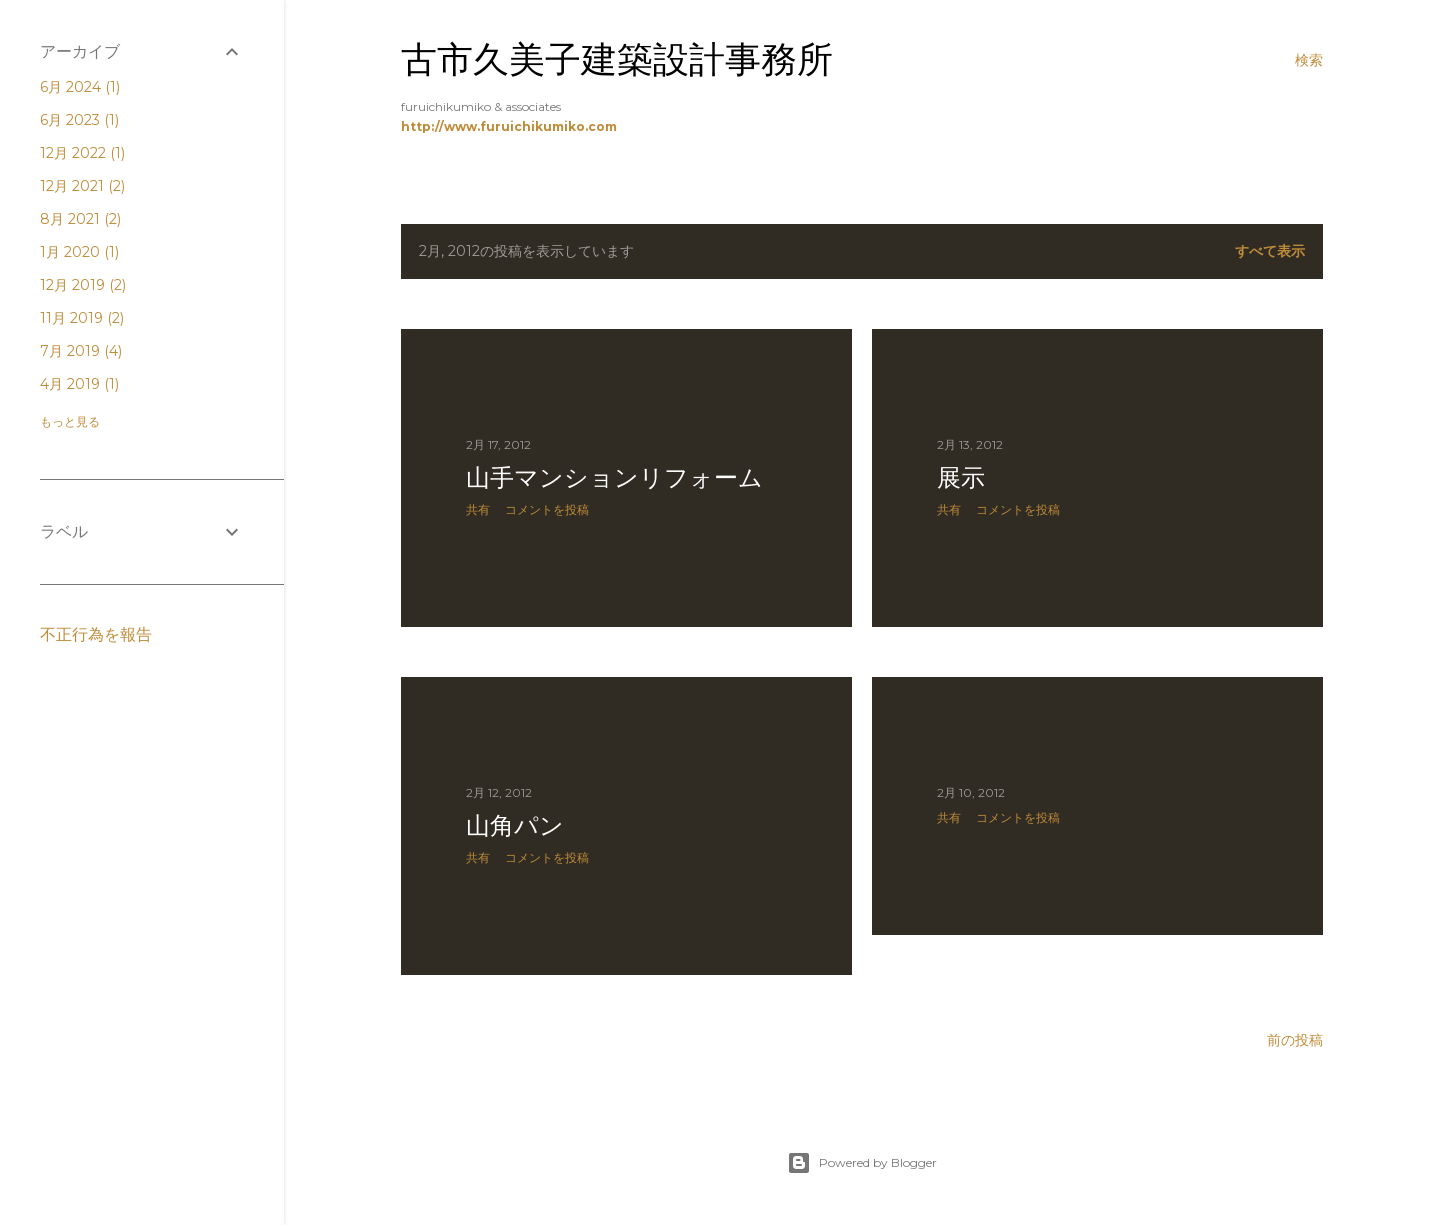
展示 (961, 477)
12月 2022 (82, 153)
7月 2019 (81, 351)
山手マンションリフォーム (614, 477)
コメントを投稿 (547, 509)
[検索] (1309, 60)
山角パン (515, 825)
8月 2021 (80, 219)
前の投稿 (1295, 1040)
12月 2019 (83, 285)
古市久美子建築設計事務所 (617, 59)
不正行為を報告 (96, 634)
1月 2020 (79, 252)
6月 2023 (79, 120)
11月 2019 (82, 318)
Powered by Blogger (862, 1163)
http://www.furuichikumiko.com (509, 126)
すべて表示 (1270, 251)
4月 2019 (79, 384)
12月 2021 (82, 186)
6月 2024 (80, 87)
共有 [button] (478, 509)
